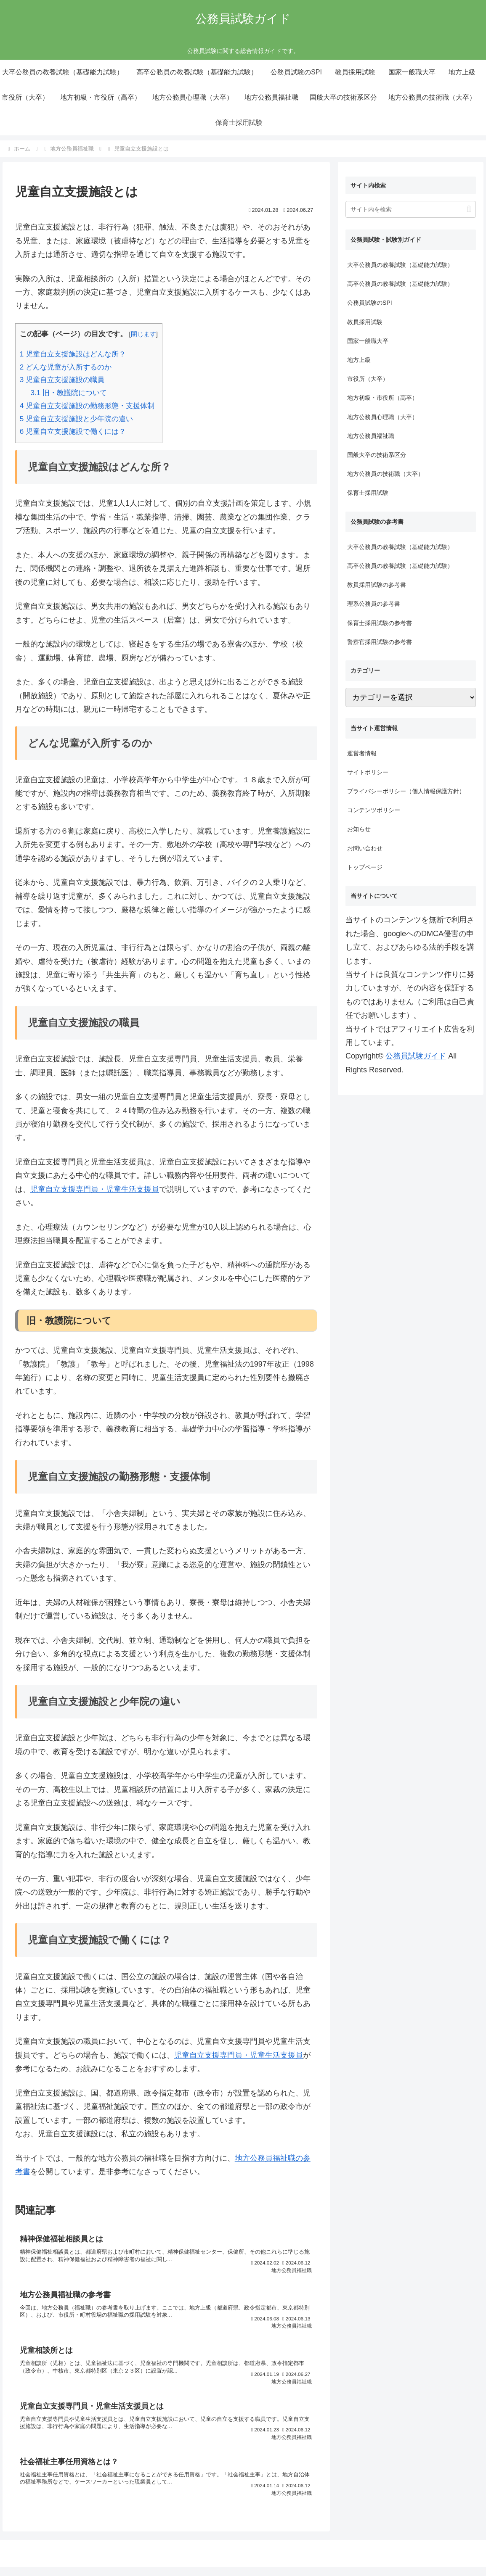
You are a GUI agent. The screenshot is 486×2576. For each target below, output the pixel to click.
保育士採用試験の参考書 (379, 623)
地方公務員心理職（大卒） (382, 417)
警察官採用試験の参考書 (379, 642)
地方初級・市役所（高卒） (382, 397)
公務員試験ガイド (415, 1056)
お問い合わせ (364, 848)
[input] (410, 209)
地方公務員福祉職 (370, 436)
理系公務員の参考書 (373, 603)
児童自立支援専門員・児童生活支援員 (94, 1189)
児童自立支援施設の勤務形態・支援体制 (87, 406)
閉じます (143, 334)
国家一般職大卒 (367, 341)
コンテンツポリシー (373, 810)
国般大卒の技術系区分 (376, 454)
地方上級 (359, 359)
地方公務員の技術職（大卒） (385, 473)
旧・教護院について (68, 393)
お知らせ (359, 829)
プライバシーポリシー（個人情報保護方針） (406, 791)
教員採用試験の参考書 (376, 584)
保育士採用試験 (367, 492)
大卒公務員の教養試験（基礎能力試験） (400, 264)
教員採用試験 (364, 322)
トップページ (364, 867)
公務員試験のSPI (369, 302)
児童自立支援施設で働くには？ (73, 431)
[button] (469, 209)
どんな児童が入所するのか (66, 367)
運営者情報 (362, 753)
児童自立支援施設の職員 (62, 380)
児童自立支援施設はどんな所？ (73, 354)
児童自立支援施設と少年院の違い (76, 419)
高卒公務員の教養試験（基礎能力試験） (400, 283)
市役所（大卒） (367, 378)
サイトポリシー (367, 772)
